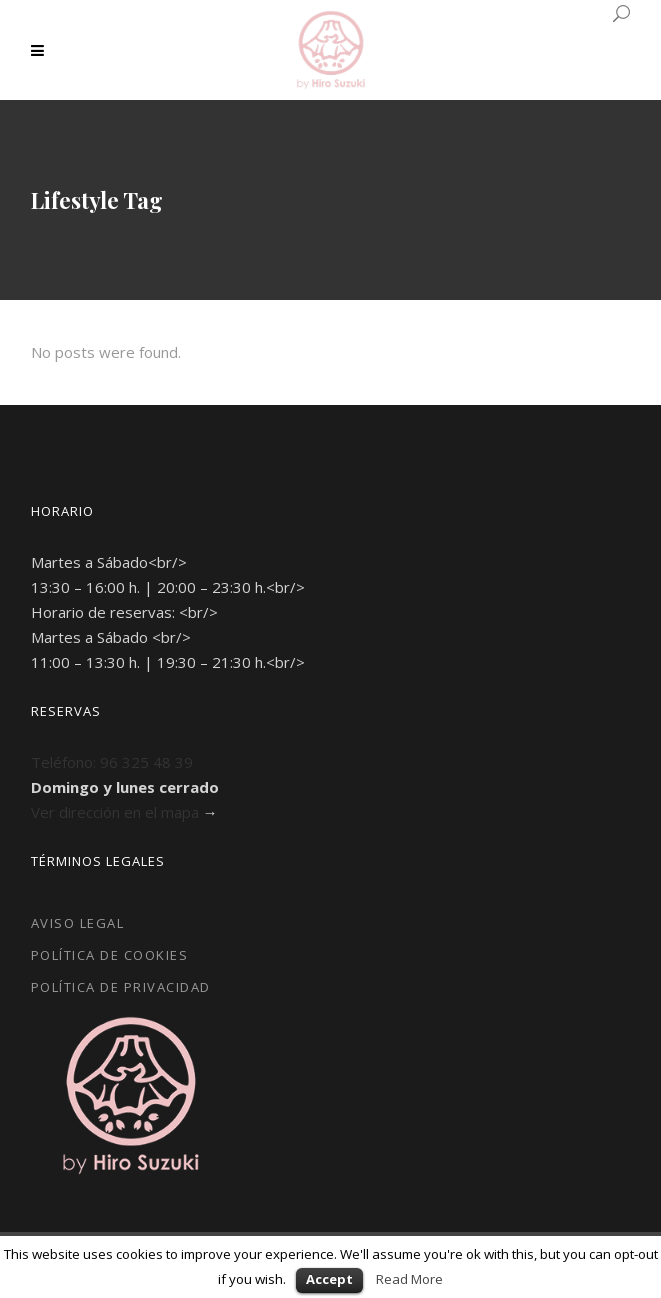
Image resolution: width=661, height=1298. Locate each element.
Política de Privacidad (121, 987)
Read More (409, 1279)
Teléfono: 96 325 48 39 (112, 762)
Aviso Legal (78, 923)
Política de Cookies (110, 955)
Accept (329, 1279)
